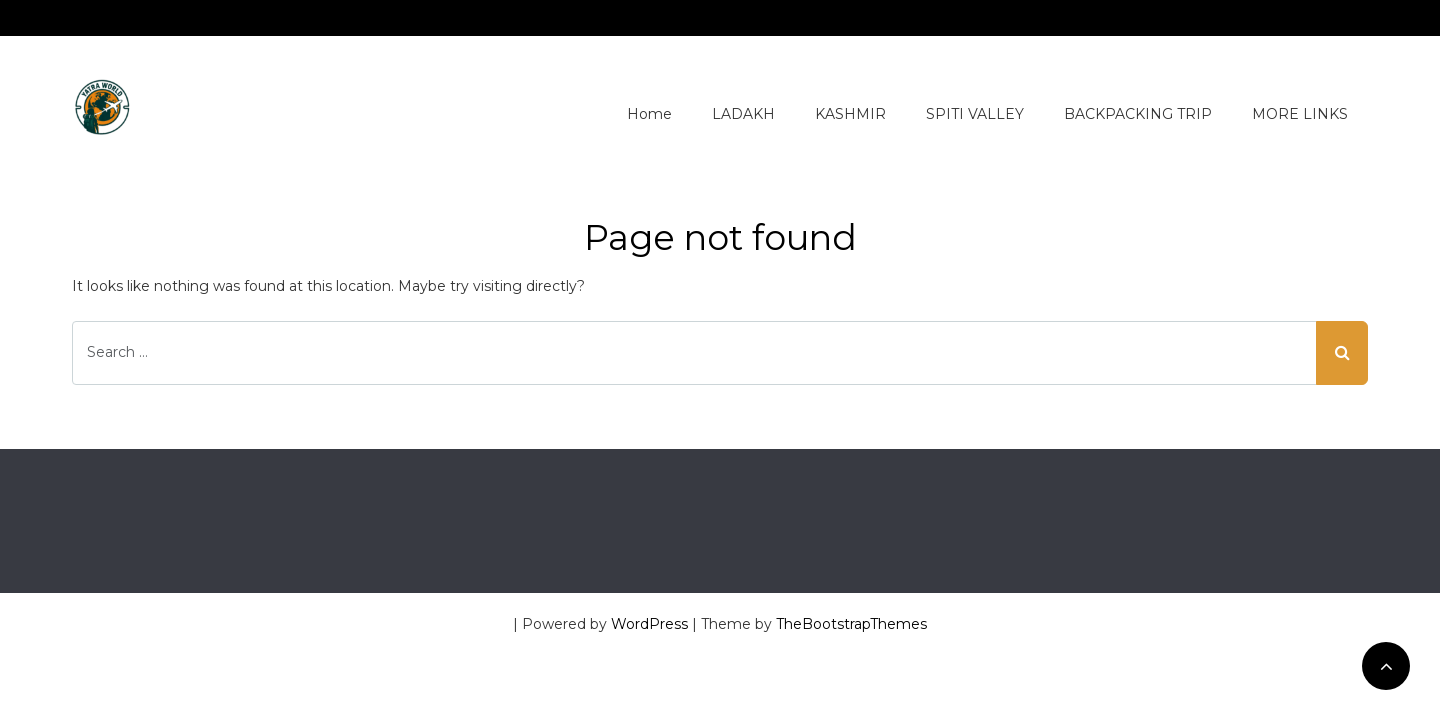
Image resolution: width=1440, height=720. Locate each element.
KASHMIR (850, 114)
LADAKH (743, 114)
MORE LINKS (1300, 114)
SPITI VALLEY (975, 114)
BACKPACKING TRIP (1138, 114)
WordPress (649, 624)
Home (649, 114)
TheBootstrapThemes (851, 624)
